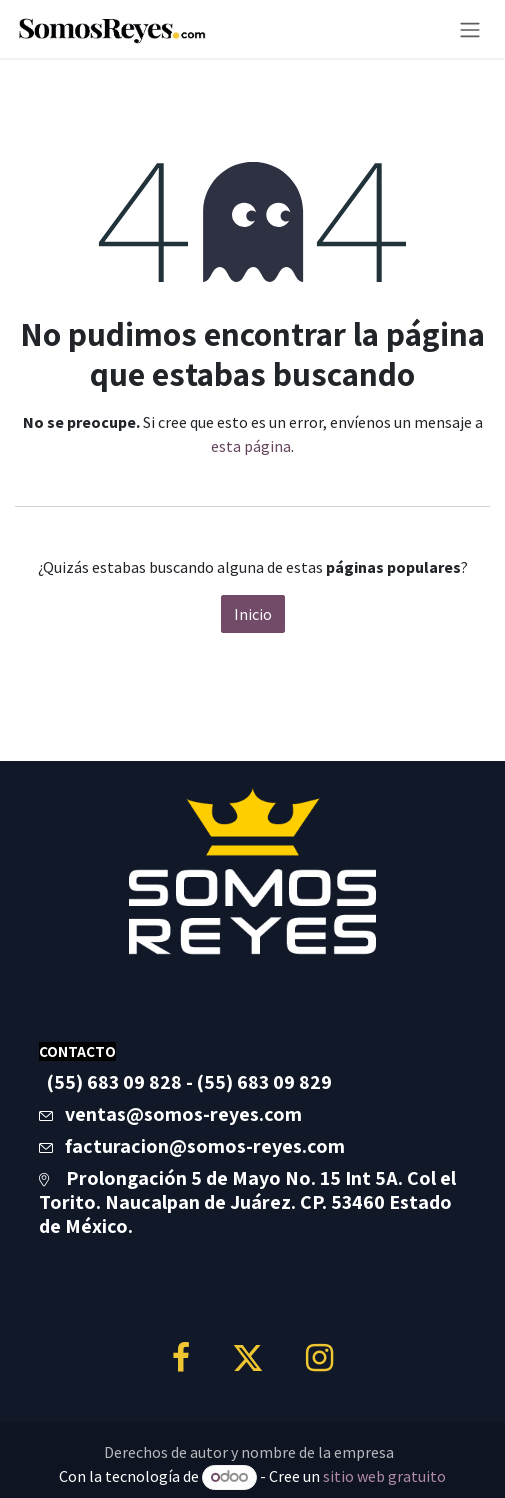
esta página (251, 446)
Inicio (253, 614)
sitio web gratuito (384, 1476)
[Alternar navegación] (470, 29)
